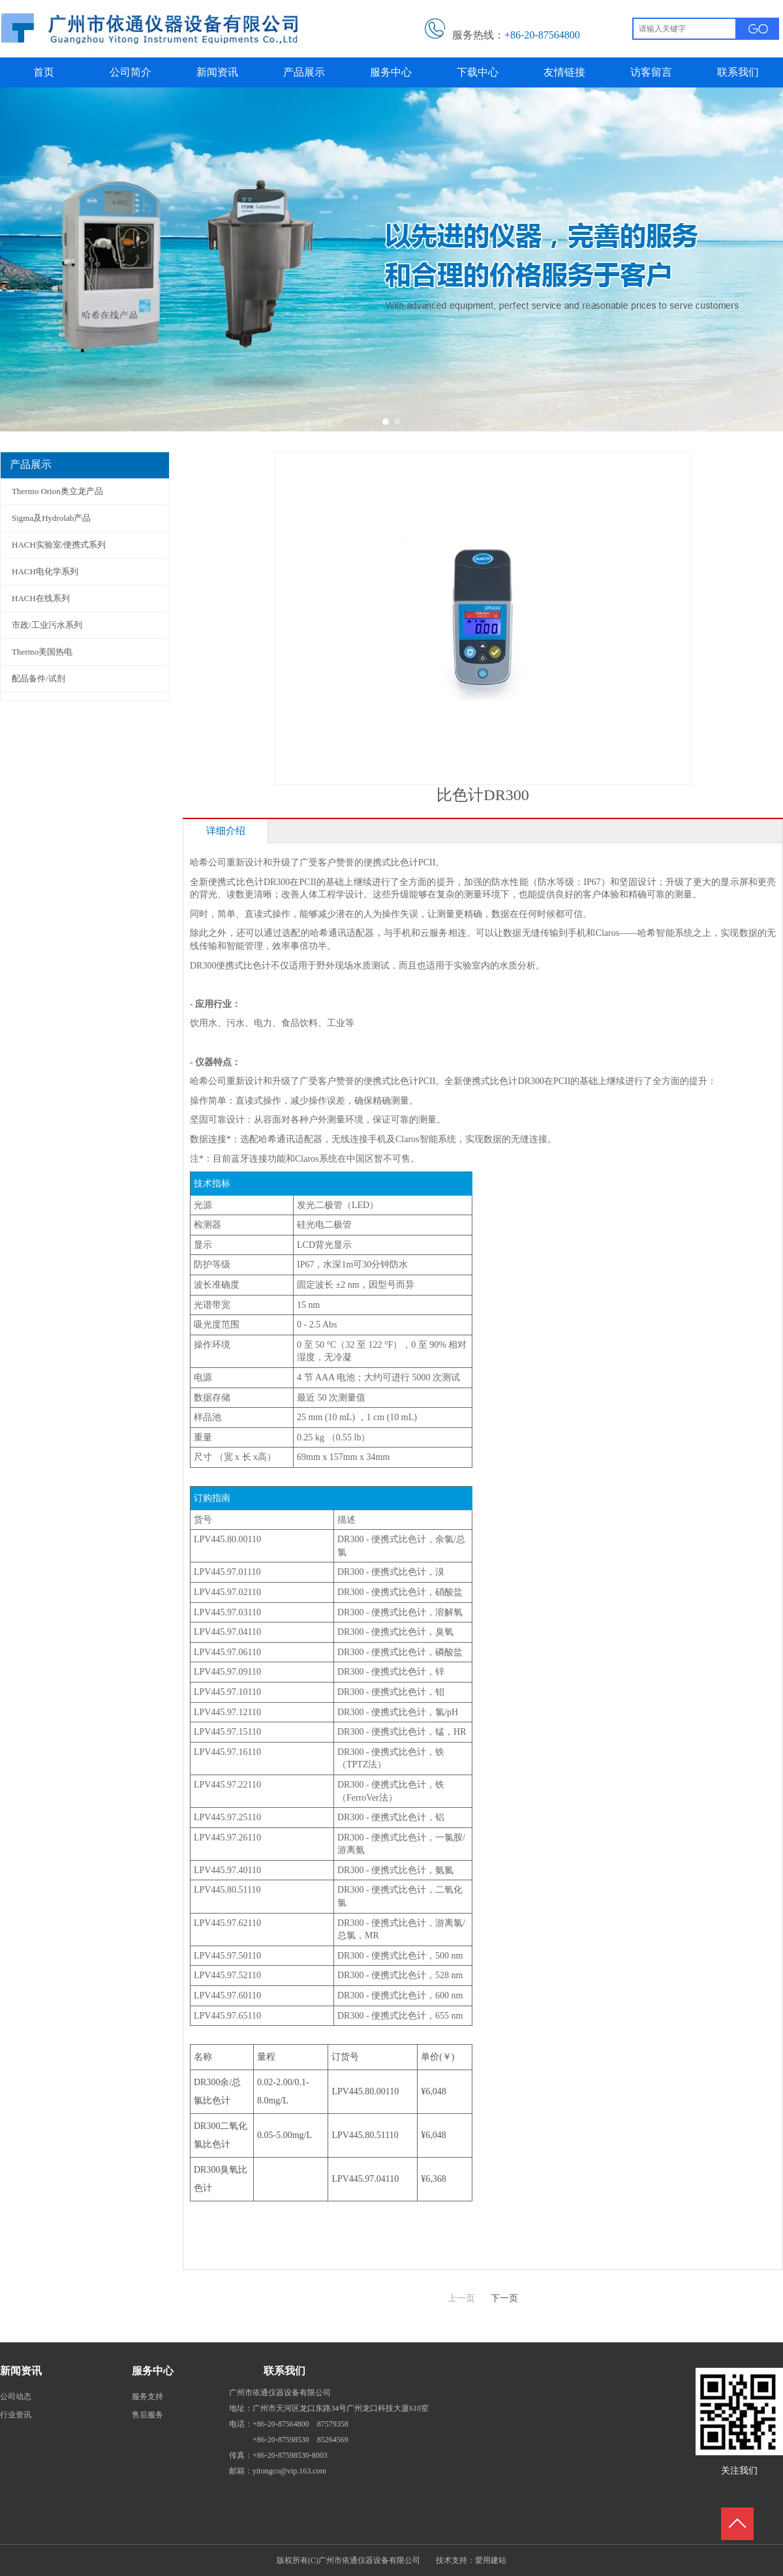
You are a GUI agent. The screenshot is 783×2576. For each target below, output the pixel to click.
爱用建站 (490, 2560)
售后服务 (147, 2414)
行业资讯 (15, 2414)
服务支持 (147, 2396)
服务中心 (153, 2370)
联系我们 (284, 2370)
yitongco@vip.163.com (289, 2470)
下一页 (504, 2298)
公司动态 (15, 2396)
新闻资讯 (21, 2370)
